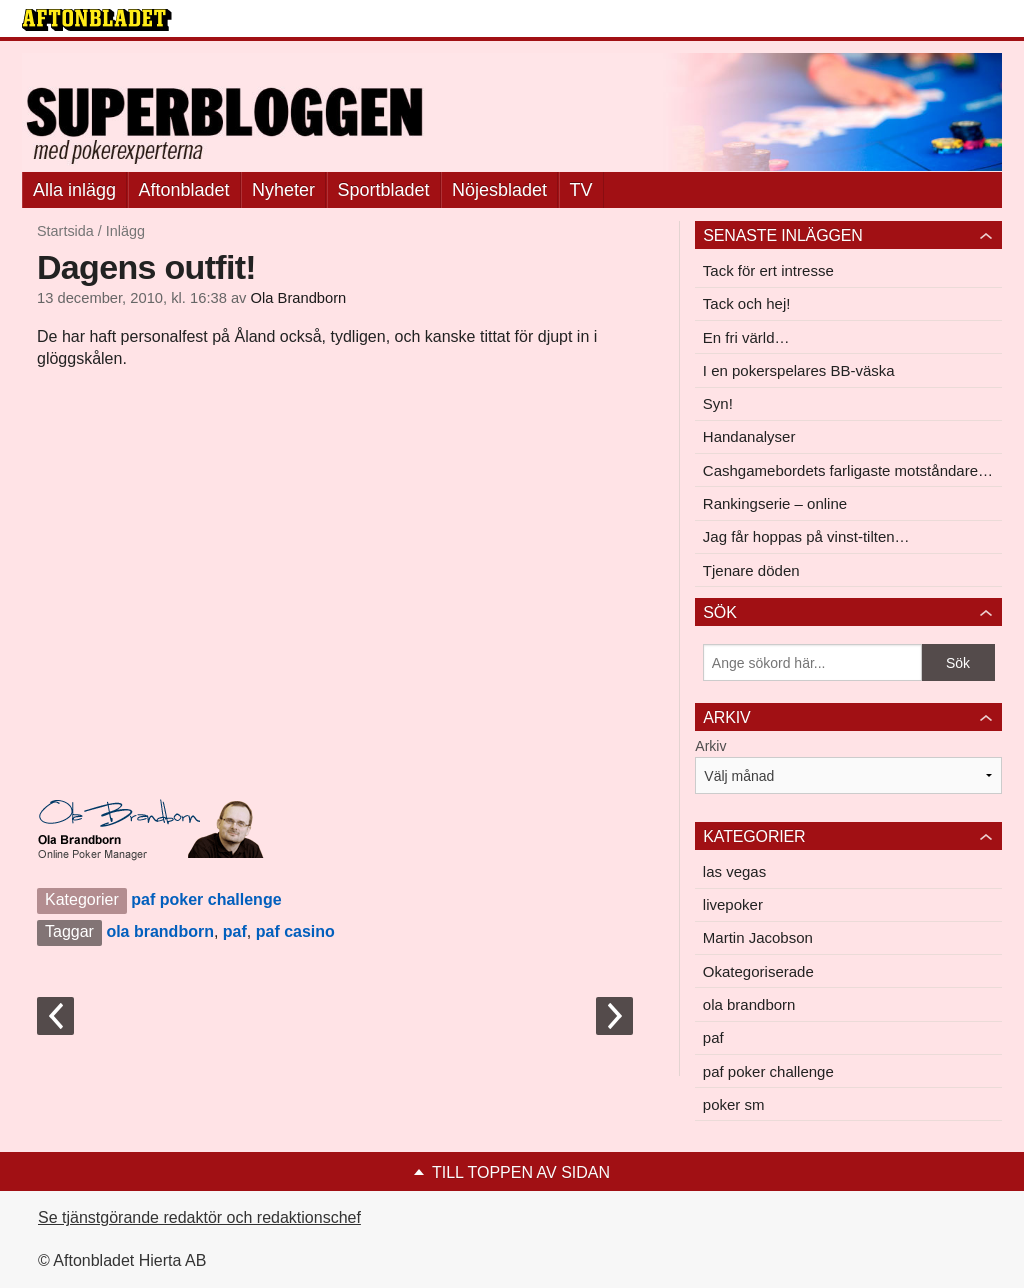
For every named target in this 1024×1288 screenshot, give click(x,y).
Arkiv (710, 746)
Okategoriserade (758, 971)
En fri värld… (746, 337)
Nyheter (283, 190)
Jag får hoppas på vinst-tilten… (806, 536)
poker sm (734, 1104)
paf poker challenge (206, 899)
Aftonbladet (184, 190)
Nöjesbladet (499, 190)
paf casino (295, 931)
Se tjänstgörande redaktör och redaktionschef (199, 1217)
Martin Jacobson (758, 937)
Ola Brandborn (299, 298)
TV (581, 190)
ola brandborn (160, 931)
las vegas (734, 871)
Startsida (65, 231)
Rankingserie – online (775, 503)
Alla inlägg (74, 190)
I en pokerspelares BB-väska (799, 370)
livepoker (733, 904)
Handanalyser (749, 436)
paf (235, 931)
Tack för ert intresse (768, 270)
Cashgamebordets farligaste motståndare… (848, 470)
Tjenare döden (751, 570)
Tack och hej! (747, 303)
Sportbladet (384, 190)
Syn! (718, 403)
